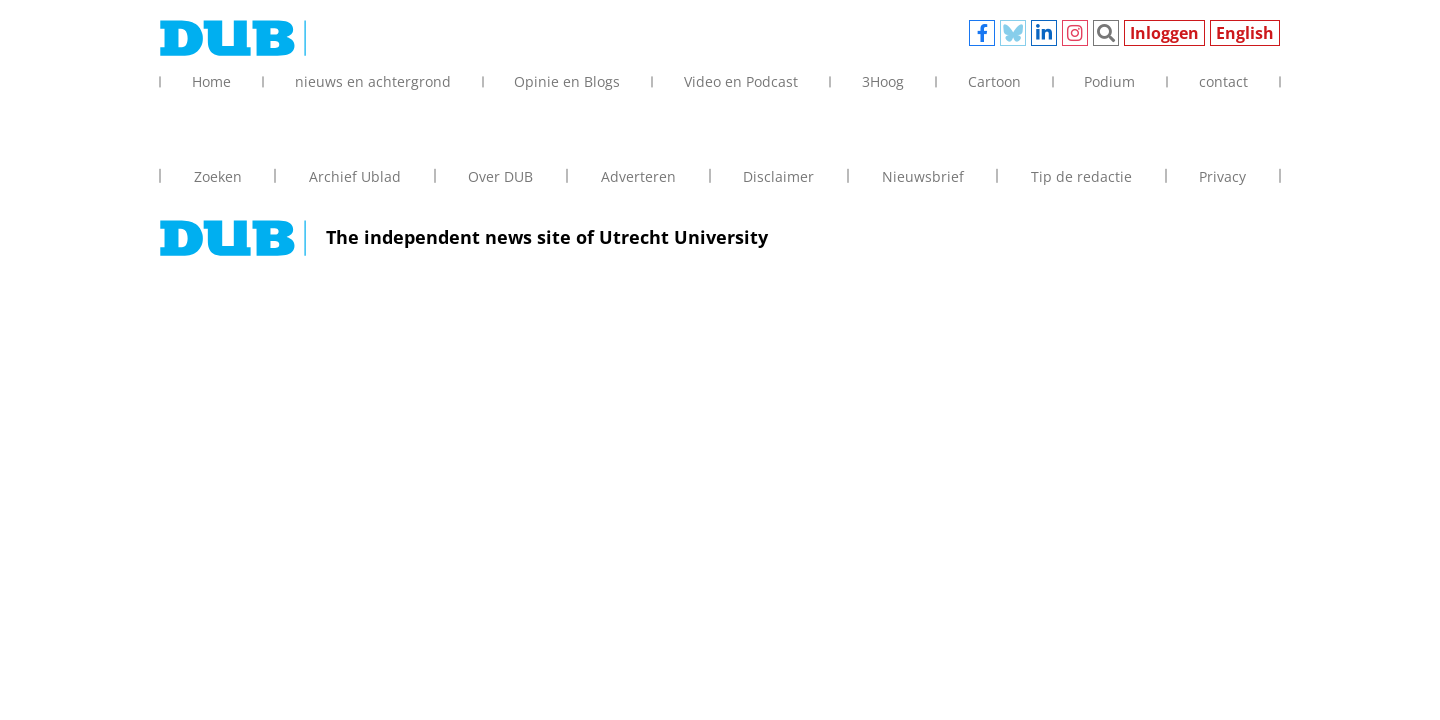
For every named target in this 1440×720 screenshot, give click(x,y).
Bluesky (1013, 33)
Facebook (982, 33)
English (1245, 33)
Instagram (1075, 33)
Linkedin (1044, 33)
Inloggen (1164, 33)
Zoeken (1106, 33)
